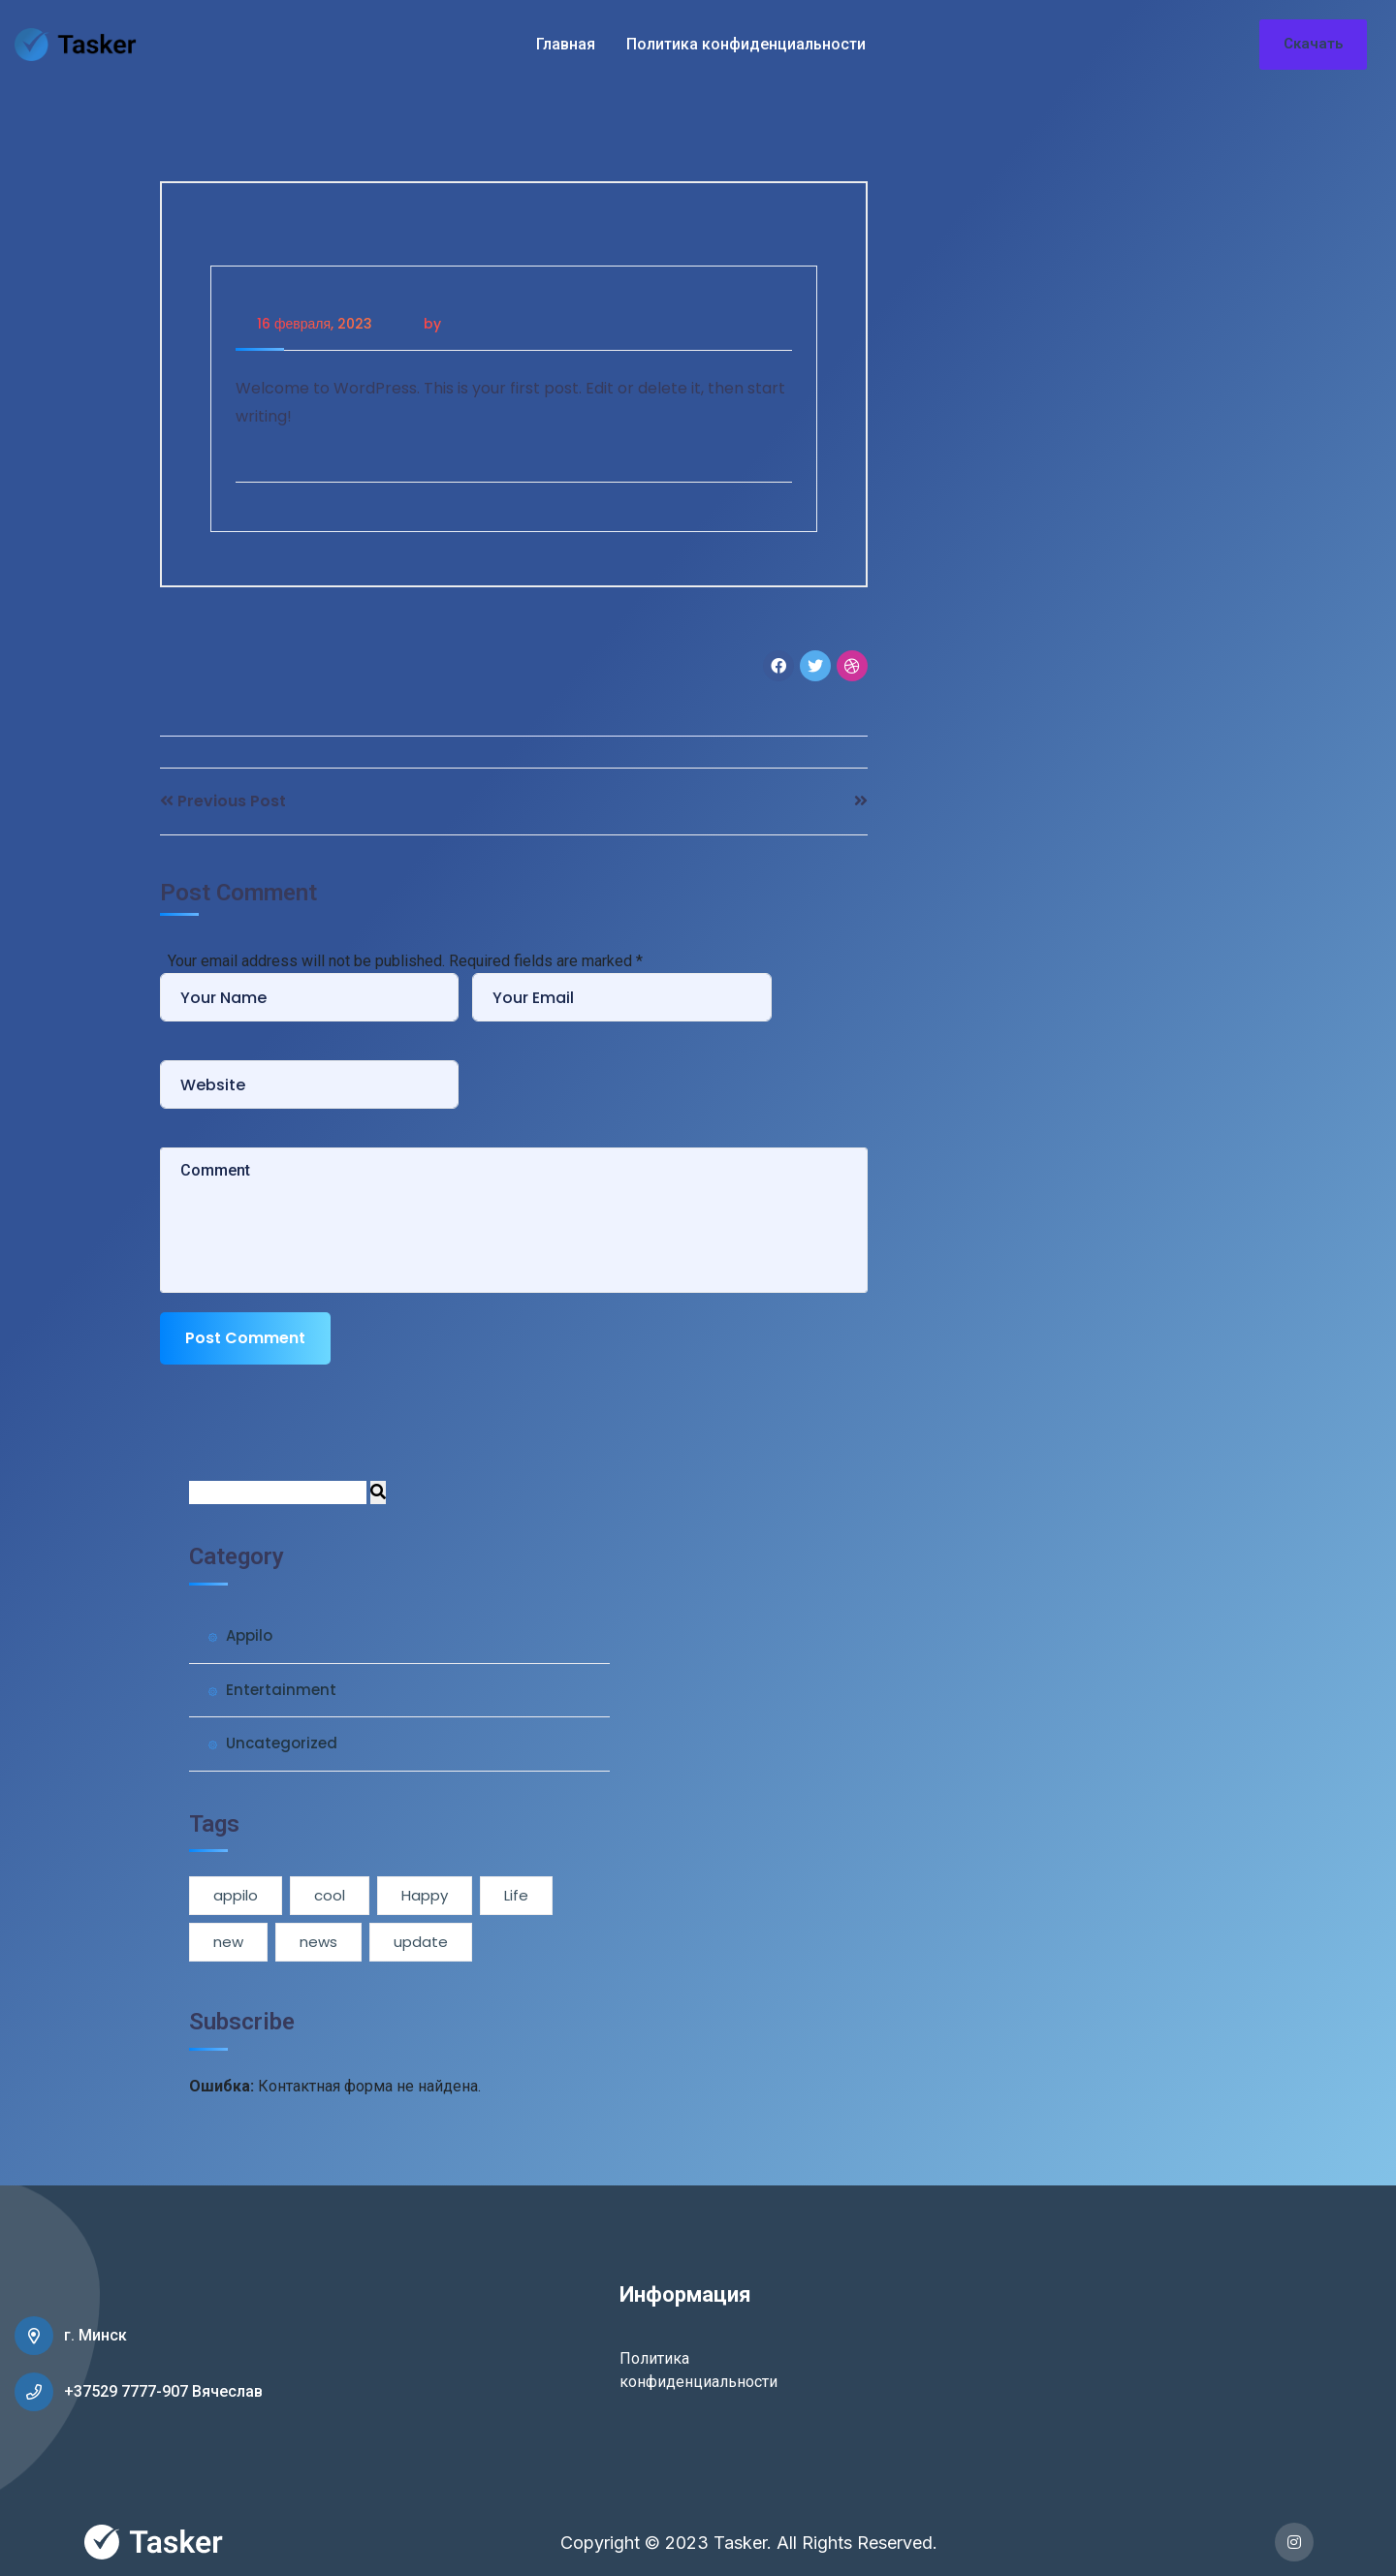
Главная (565, 44)
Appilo (249, 1635)
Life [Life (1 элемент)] (516, 1895)
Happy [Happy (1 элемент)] (424, 1895)
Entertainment (281, 1690)
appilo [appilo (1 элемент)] (235, 1895)
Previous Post (231, 801)
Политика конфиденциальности (746, 44)
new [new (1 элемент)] (228, 1942)
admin (467, 323)
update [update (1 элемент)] (421, 1942)
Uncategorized (281, 1743)
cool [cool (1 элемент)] (329, 1895)
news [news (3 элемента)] (318, 1942)
